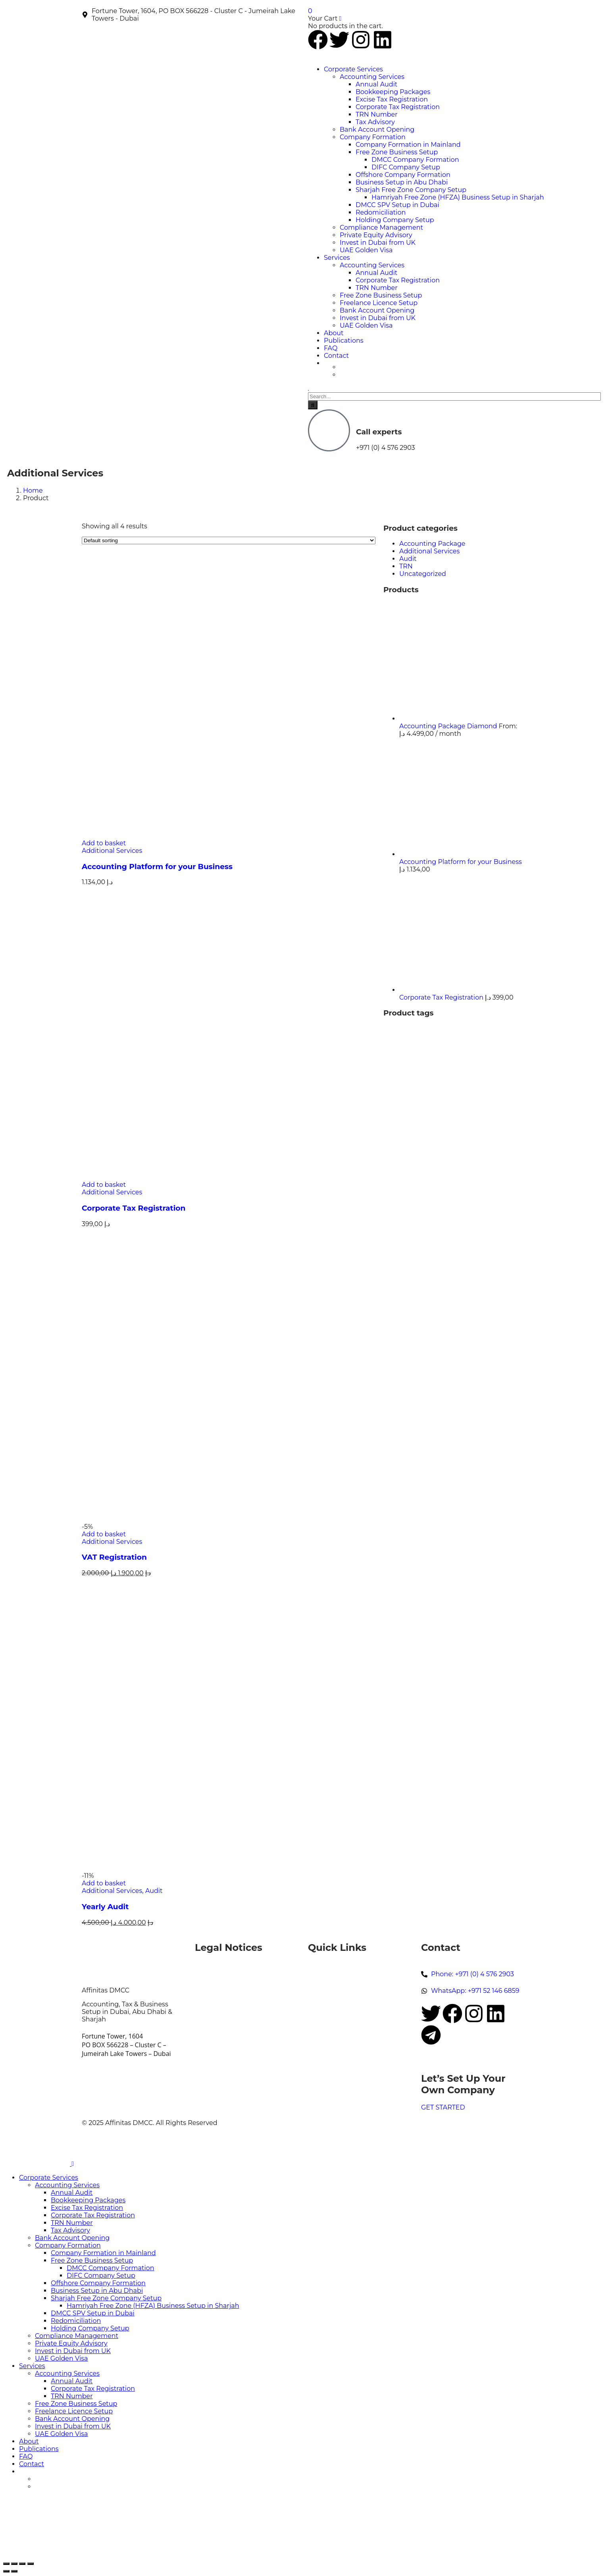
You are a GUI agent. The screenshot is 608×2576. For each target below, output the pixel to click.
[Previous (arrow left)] (6, 2571)
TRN (406, 566)
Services (322, 1980)
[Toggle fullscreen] (14, 2564)
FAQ (315, 2003)
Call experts (379, 431)
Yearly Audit (105, 1906)
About (318, 1995)
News (317, 1988)
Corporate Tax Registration (134, 1208)
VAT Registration (114, 1557)
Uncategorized (422, 574)
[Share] (22, 2564)
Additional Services (112, 850)
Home (33, 490)
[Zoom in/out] (6, 2564)
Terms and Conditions (231, 2022)
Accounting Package (432, 543)
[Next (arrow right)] (14, 2571)
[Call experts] (329, 430)
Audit (154, 1891)
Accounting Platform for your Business (157, 866)
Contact (321, 2010)
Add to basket (104, 843)
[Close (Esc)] (30, 2564)
